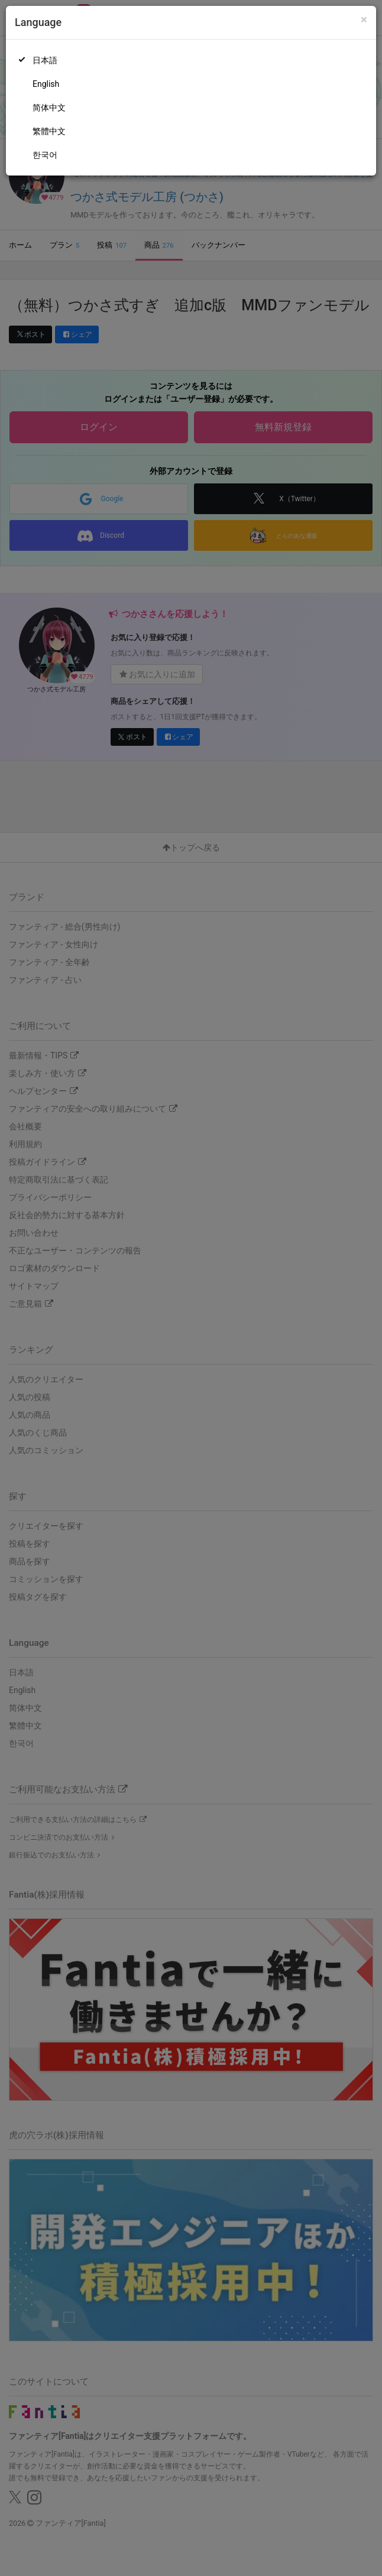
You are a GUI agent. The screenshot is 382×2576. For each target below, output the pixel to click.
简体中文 (49, 107)
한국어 (45, 155)
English (46, 84)
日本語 (45, 60)
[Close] (364, 20)
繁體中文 (49, 131)
